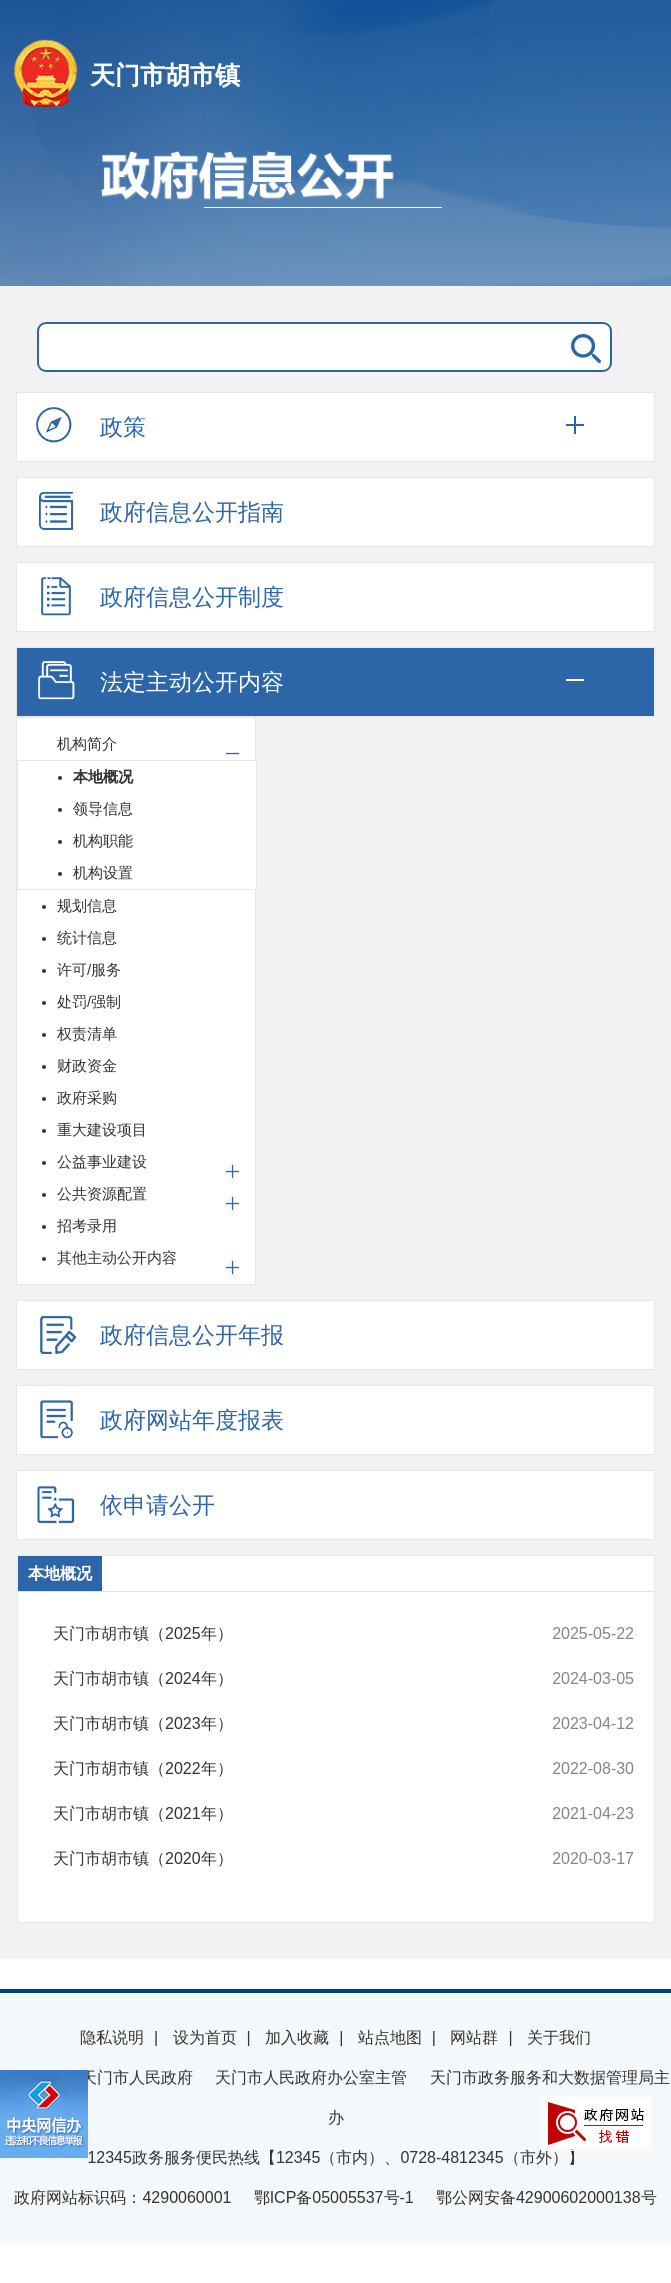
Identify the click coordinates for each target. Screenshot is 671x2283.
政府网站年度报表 (160, 1419)
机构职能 (103, 840)
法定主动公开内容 (160, 681)
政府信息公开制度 (160, 596)
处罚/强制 (89, 1001)
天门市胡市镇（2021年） (290, 1814)
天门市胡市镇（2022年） (290, 1769)
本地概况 (103, 776)
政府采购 (87, 1097)
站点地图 (390, 2037)
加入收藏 (297, 2037)
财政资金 (87, 1065)
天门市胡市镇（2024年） (290, 1679)
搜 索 (582, 347)
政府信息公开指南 (160, 511)
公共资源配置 (102, 1193)
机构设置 (103, 872)
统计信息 (87, 937)
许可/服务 (89, 969)
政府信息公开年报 (160, 1334)
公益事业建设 (102, 1161)
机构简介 (87, 743)
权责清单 (87, 1033)
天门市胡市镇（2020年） (290, 1859)
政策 (91, 426)
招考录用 (87, 1225)
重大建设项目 (102, 1129)
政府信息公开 (335, 208)
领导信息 (103, 808)
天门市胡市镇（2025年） (290, 1634)
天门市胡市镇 (165, 75)
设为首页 (205, 2037)
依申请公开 (125, 1504)
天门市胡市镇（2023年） (290, 1724)
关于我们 (559, 2037)
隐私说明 (112, 2037)
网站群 (474, 2037)
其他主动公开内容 (117, 1257)
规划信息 (87, 905)
